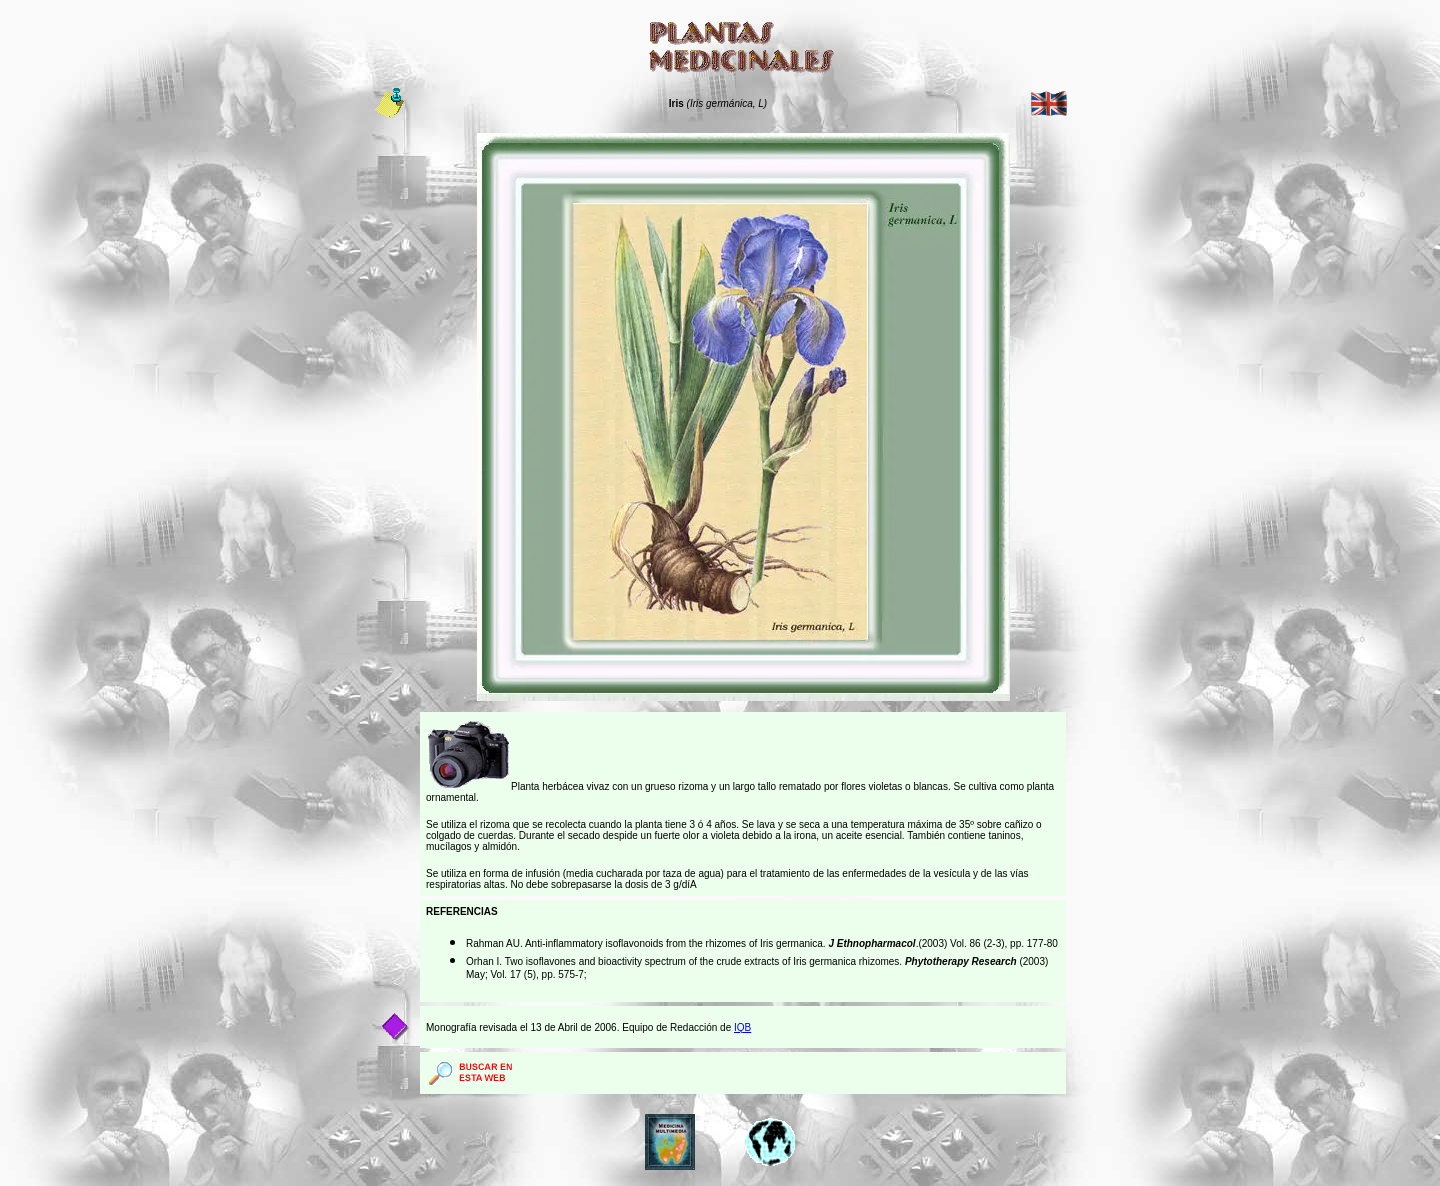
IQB (742, 1027)
